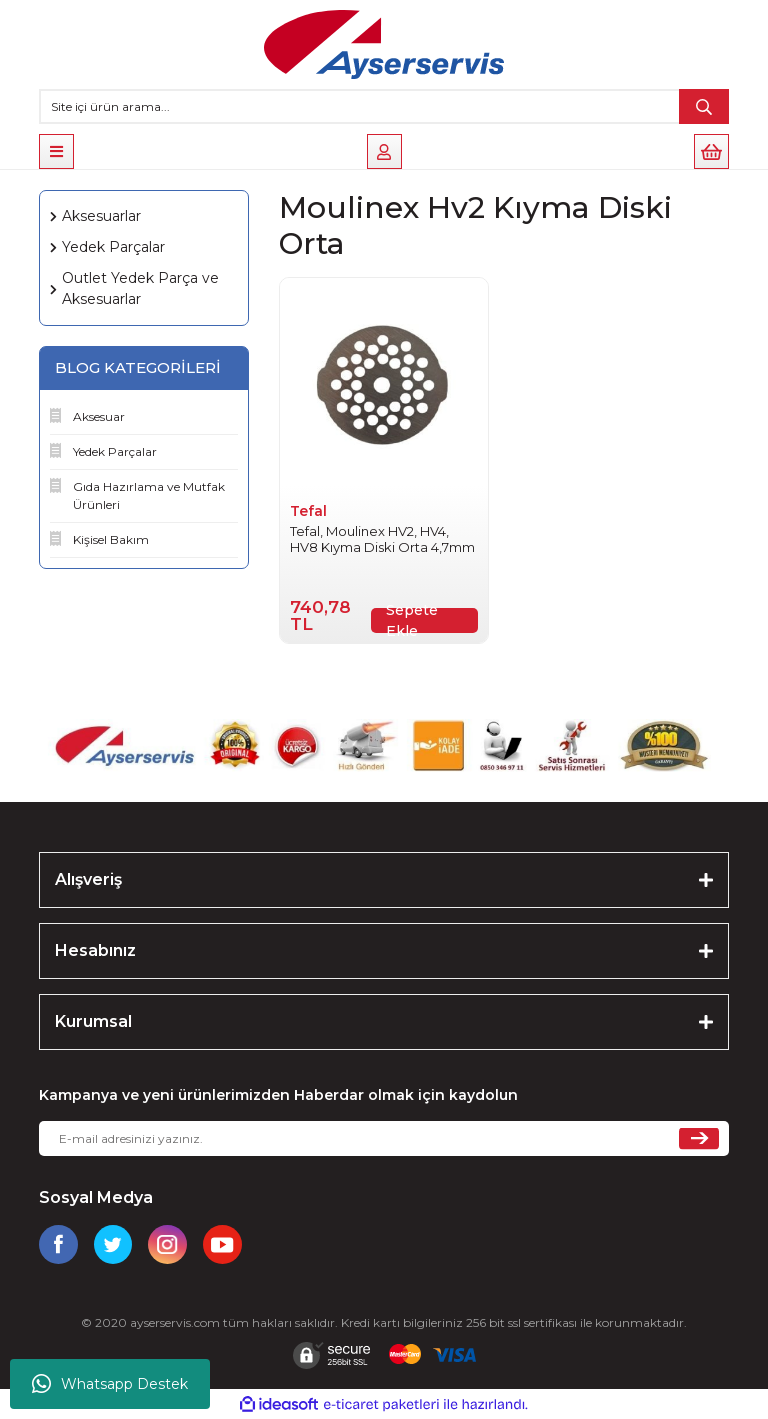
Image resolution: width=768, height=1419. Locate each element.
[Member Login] (384, 151)
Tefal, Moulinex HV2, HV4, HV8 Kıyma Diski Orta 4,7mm (382, 539)
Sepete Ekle (412, 620)
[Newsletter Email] (384, 1138)
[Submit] (699, 1138)
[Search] (384, 106)
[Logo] (384, 44)
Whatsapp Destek (110, 1384)
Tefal (308, 511)
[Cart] (711, 151)
